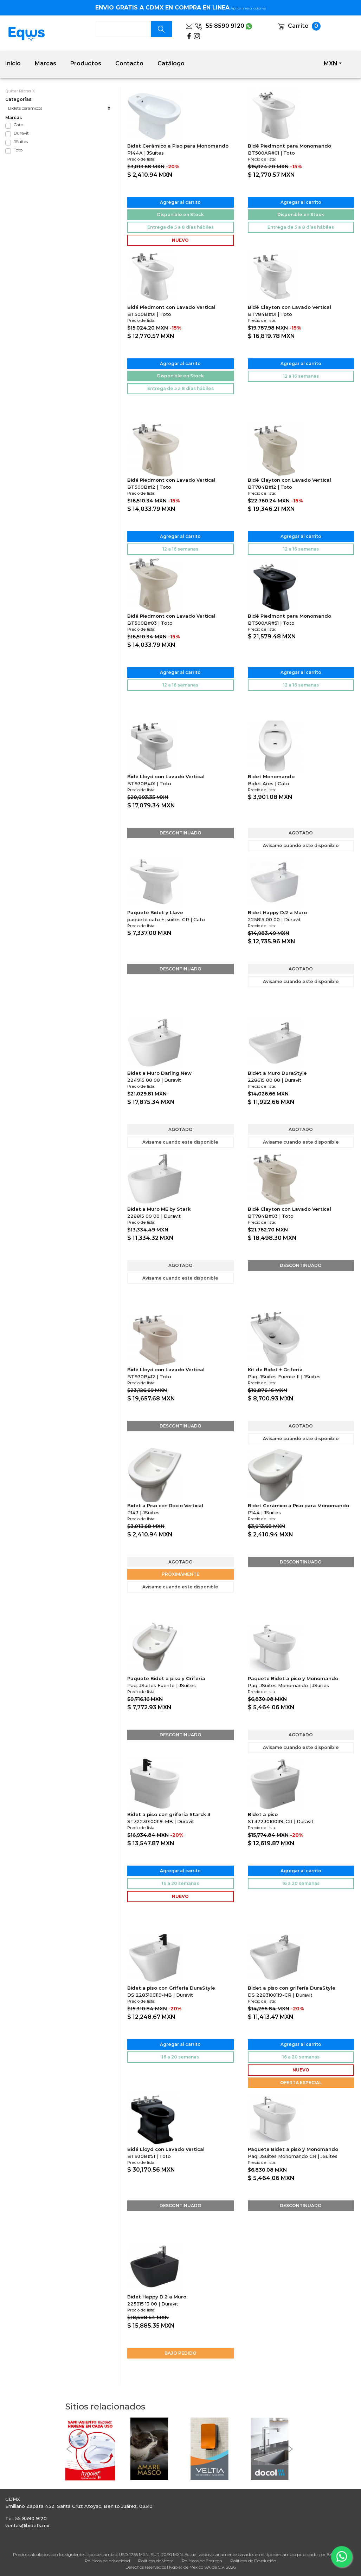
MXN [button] (330, 63)
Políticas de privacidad (107, 2560)
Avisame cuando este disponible (301, 845)
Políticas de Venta (156, 2560)
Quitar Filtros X (20, 91)
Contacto (129, 63)
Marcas (45, 63)
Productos (85, 63)
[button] (69, 2449)
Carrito (298, 25)
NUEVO (180, 240)
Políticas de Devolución (253, 2560)
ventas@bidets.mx (27, 2525)
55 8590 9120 (220, 25)
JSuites (21, 141)
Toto (18, 149)
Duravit (21, 133)
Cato (18, 124)
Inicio (13, 63)
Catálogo (171, 63)
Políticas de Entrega (202, 2560)
